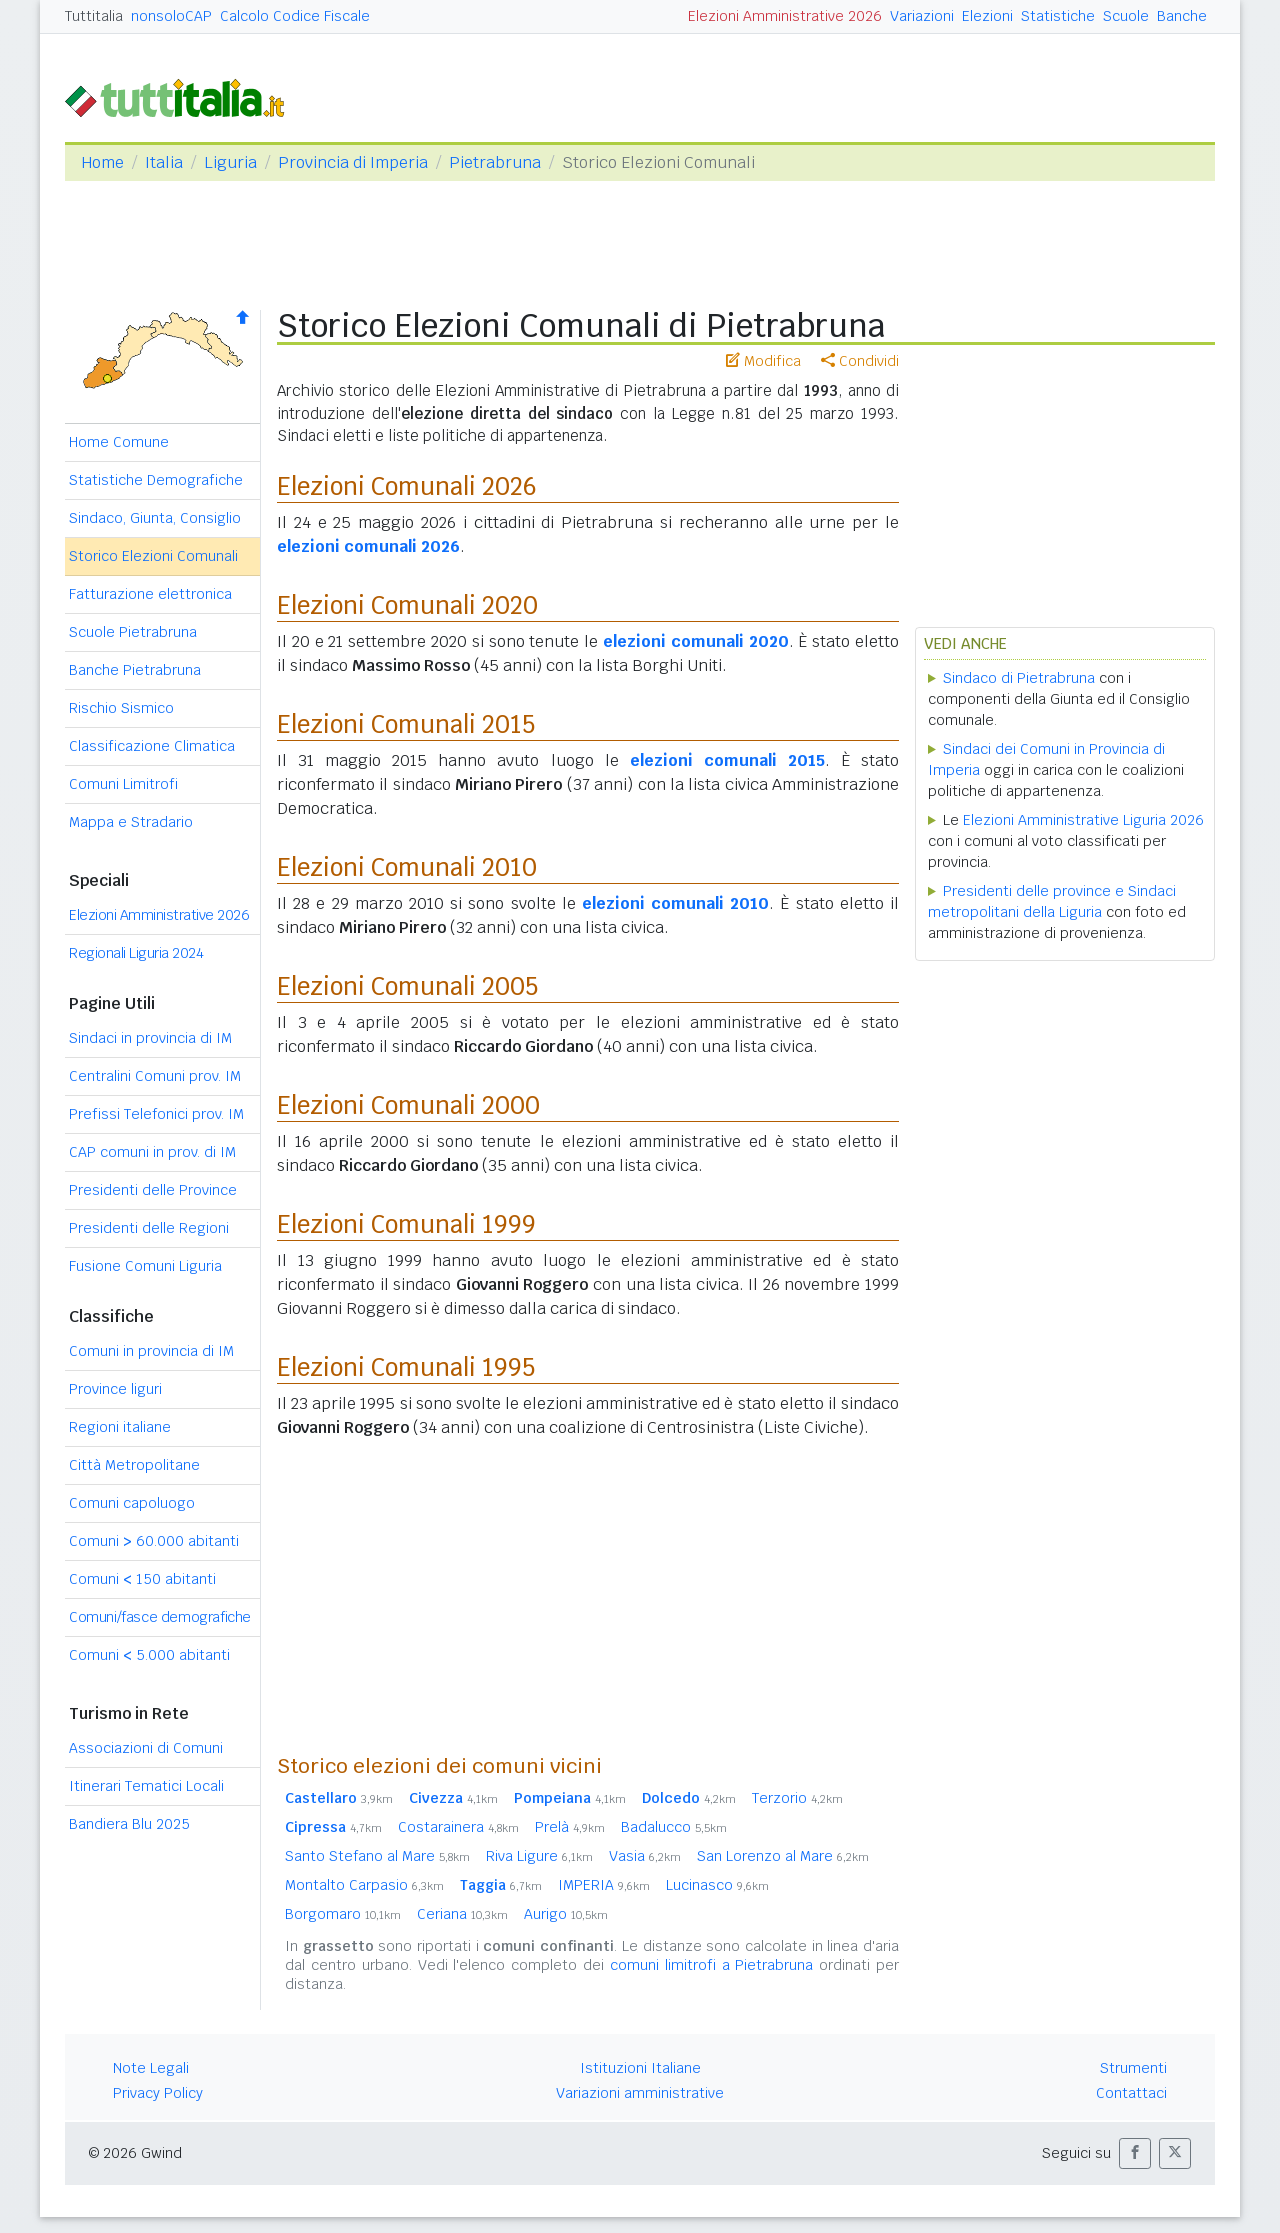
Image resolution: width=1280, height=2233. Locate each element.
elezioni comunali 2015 (727, 760)
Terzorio (797, 1798)
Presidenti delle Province (153, 1190)
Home (102, 162)
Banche (1182, 16)
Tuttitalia (94, 16)
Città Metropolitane (134, 1465)
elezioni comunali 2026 (368, 546)
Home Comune (119, 442)
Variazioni (922, 16)
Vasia (645, 1856)
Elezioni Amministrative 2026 (785, 16)
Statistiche (1058, 16)
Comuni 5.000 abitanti (149, 1655)
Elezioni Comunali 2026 (407, 486)
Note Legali (151, 2068)
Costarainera (458, 1827)
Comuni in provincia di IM (151, 1351)
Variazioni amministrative (640, 2093)
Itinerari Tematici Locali (146, 1786)
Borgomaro (343, 1914)
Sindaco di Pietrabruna (1019, 678)
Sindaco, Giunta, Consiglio (155, 518)
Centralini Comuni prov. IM (155, 1076)
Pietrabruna (495, 162)
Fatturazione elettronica (150, 594)
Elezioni (987, 16)
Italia (164, 162)
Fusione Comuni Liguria (145, 1266)
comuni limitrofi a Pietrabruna (712, 1965)
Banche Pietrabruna (135, 670)
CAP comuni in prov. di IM (152, 1152)
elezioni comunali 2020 (696, 641)
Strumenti (1133, 2068)
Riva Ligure (539, 1856)
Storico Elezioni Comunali (153, 556)
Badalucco (674, 1827)
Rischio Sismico (121, 708)
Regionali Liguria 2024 (136, 953)
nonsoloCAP (171, 16)
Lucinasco (717, 1885)
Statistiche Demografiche (156, 480)
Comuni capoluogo (132, 1503)
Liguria (230, 162)
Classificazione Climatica (152, 746)
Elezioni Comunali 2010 (407, 867)
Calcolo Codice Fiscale (295, 16)
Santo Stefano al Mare (377, 1856)
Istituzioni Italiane (640, 2068)
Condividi (860, 361)
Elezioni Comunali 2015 (406, 724)
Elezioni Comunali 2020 (407, 605)
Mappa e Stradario (131, 822)
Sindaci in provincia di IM (150, 1038)
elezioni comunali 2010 (675, 903)
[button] (1135, 2153)
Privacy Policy (158, 2093)
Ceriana (462, 1914)
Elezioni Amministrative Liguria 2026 (1083, 820)
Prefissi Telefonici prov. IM (156, 1114)
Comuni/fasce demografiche (160, 1617)
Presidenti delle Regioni (149, 1228)
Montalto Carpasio (364, 1885)
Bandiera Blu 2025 (129, 1824)
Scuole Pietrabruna (133, 632)
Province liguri (115, 1389)
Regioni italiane (120, 1427)
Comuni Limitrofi (123, 784)
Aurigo (566, 1914)
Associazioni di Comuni (146, 1748)
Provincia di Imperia (353, 162)
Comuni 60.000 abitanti (154, 1541)
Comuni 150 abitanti (142, 1579)
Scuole (1126, 16)
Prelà (570, 1827)
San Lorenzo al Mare (783, 1856)
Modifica (763, 361)
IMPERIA (604, 1885)
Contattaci (1131, 2093)
